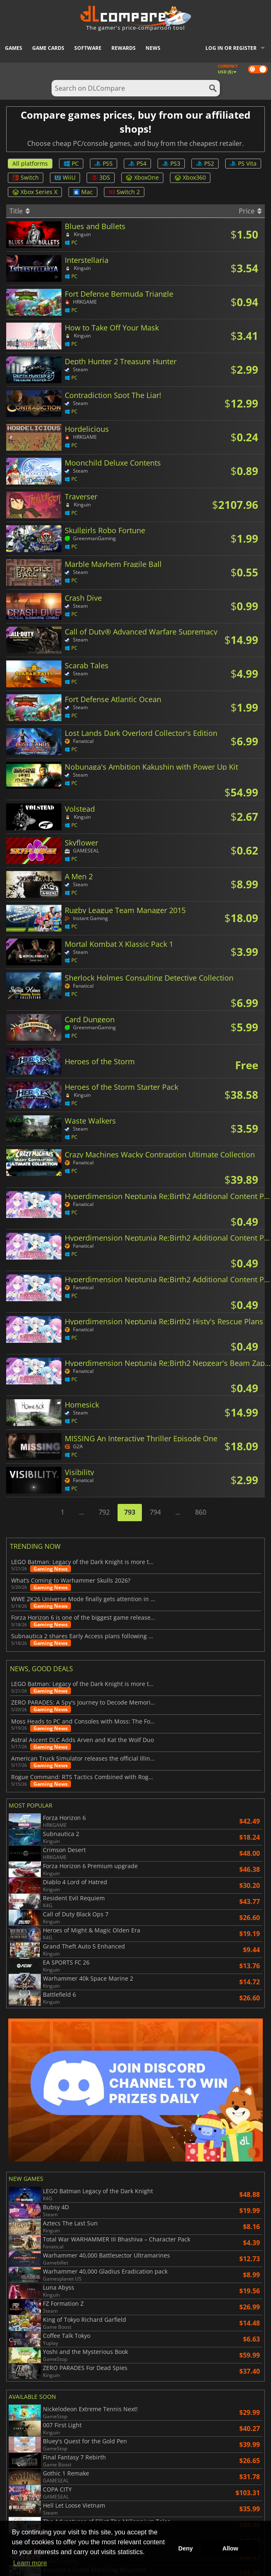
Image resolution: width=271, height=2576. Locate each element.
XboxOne (142, 177)
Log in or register (231, 48)
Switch (25, 177)
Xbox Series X (34, 192)
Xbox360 (190, 177)
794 (155, 1512)
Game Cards (48, 48)
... (81, 1512)
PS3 (171, 163)
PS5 (103, 163)
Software (87, 48)
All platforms (30, 163)
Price (250, 210)
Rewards (123, 48)
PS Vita (243, 163)
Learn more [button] (30, 2563)
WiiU (64, 177)
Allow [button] (230, 2548)
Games (13, 48)
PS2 (205, 163)
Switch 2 (124, 192)
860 (200, 1512)
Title (19, 210)
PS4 (137, 163)
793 (129, 1512)
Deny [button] (185, 2548)
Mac (83, 192)
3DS (100, 177)
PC (71, 163)
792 (104, 1512)
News (153, 48)
